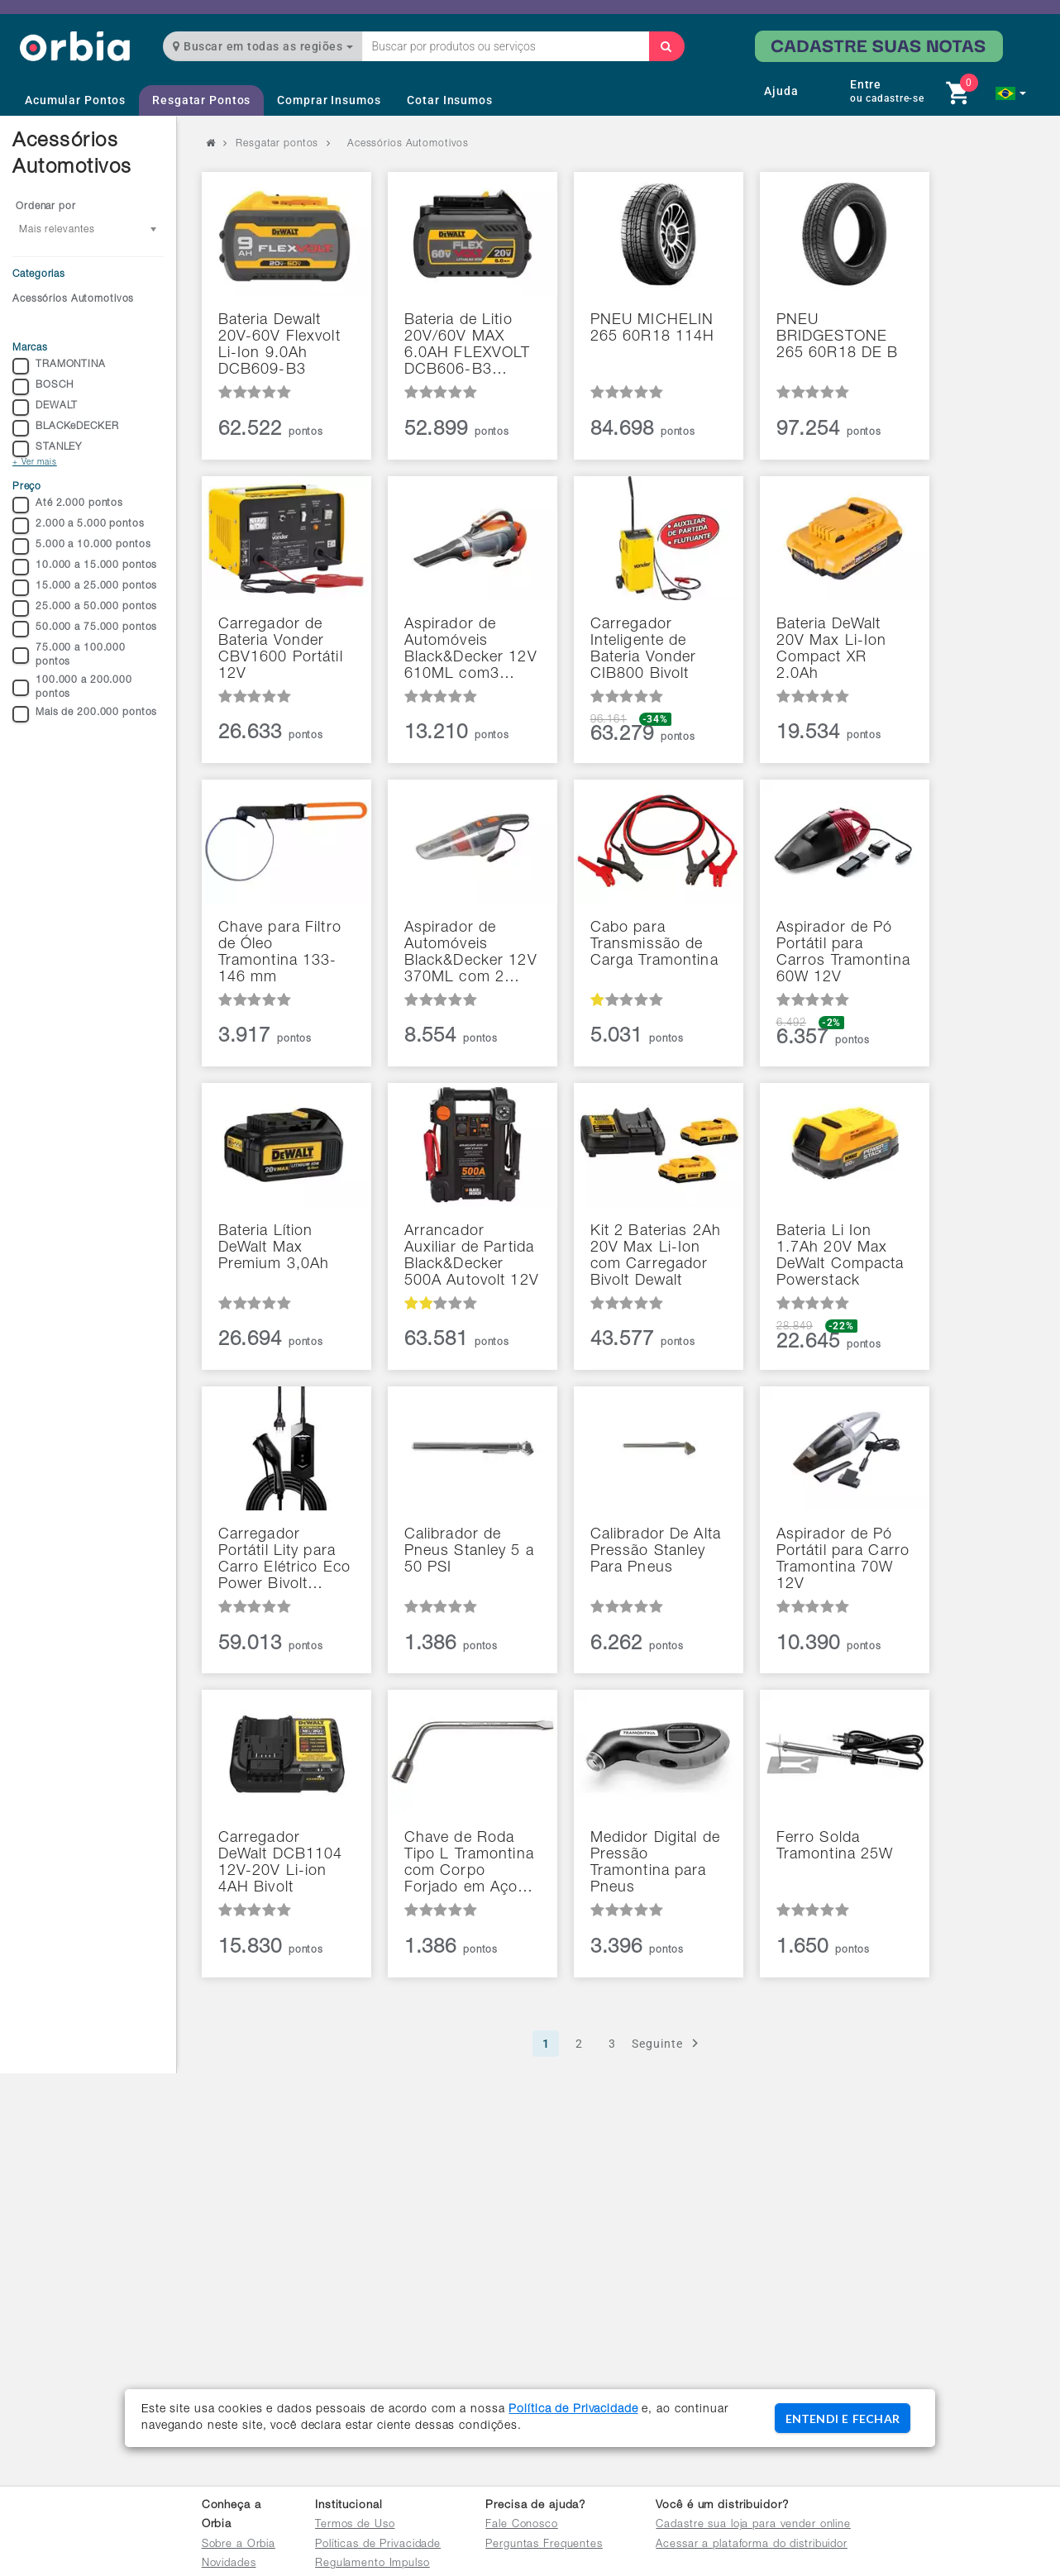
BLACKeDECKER (65, 428)
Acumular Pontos (75, 100)
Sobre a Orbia (238, 2545)
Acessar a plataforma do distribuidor (752, 2545)
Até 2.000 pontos (67, 505)
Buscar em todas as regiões (263, 46)
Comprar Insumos (328, 100)
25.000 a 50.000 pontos (84, 608)
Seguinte (668, 2043)
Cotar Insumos (449, 100)
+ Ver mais (34, 463)
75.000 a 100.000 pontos (69, 655)
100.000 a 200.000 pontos (72, 687)
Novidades (229, 2564)
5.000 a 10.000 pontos (81, 546)
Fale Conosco (521, 2525)
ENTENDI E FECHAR (842, 2418)
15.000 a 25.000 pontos (84, 588)
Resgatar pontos (277, 144)
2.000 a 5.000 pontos (78, 526)
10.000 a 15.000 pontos (84, 567)
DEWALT (45, 407)
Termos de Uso (354, 2525)
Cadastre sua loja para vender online (753, 2525)
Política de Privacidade (573, 2410)
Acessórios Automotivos (73, 299)
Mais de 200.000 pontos (84, 714)
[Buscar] (666, 46)
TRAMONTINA (59, 366)
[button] (1011, 93)
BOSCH (42, 387)
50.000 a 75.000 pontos (84, 629)
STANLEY (47, 449)
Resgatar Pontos (201, 100)
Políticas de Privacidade (378, 2545)
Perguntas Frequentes (544, 2545)
